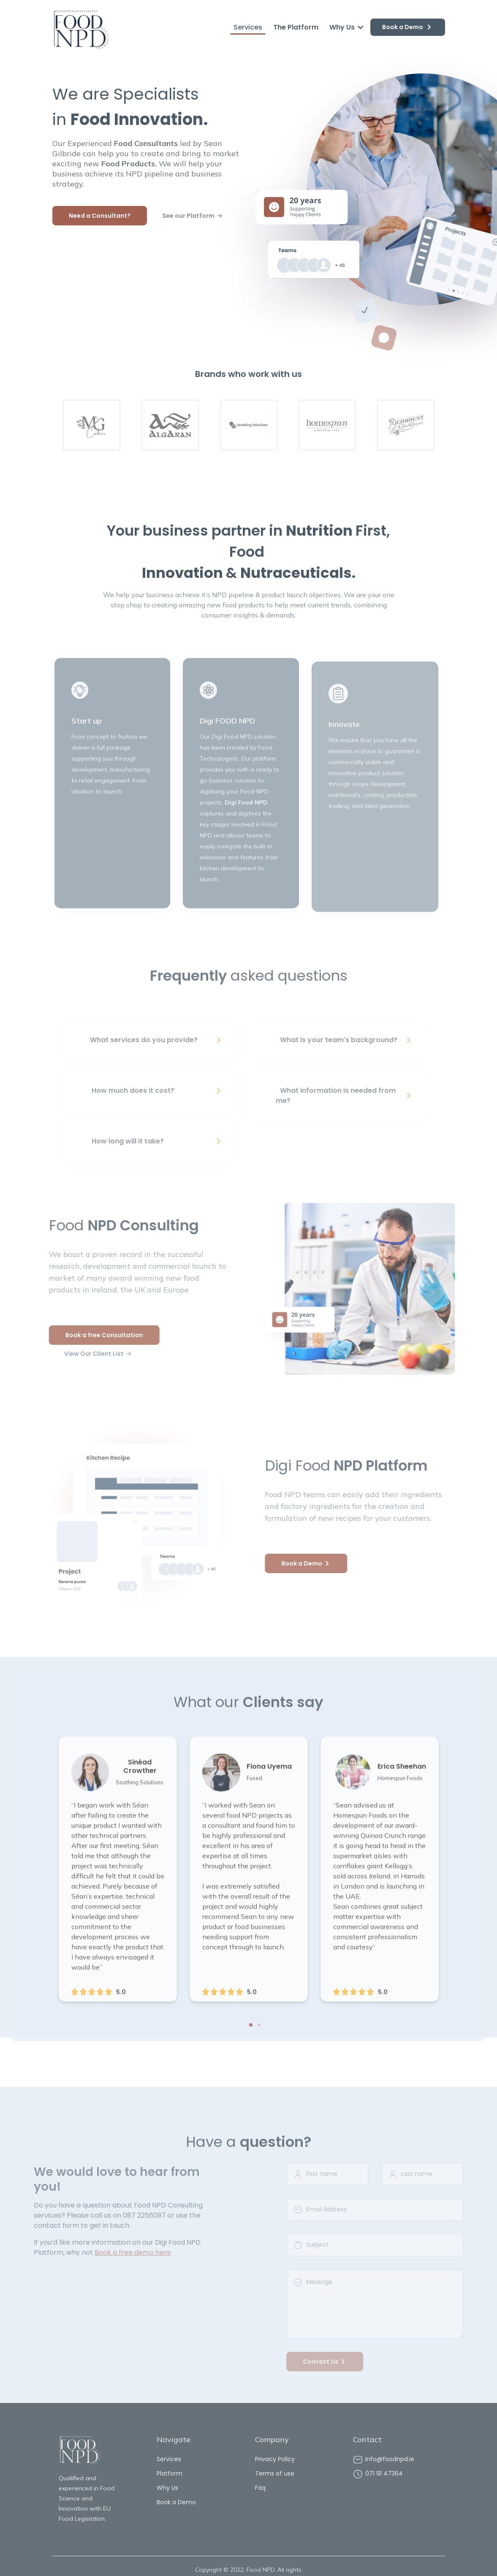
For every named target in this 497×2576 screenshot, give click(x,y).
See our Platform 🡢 (192, 215)
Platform (169, 2473)
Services (248, 27)
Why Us (347, 27)
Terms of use (274, 2473)
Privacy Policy (275, 2459)
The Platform (295, 27)
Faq (260, 2488)
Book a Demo (407, 27)
